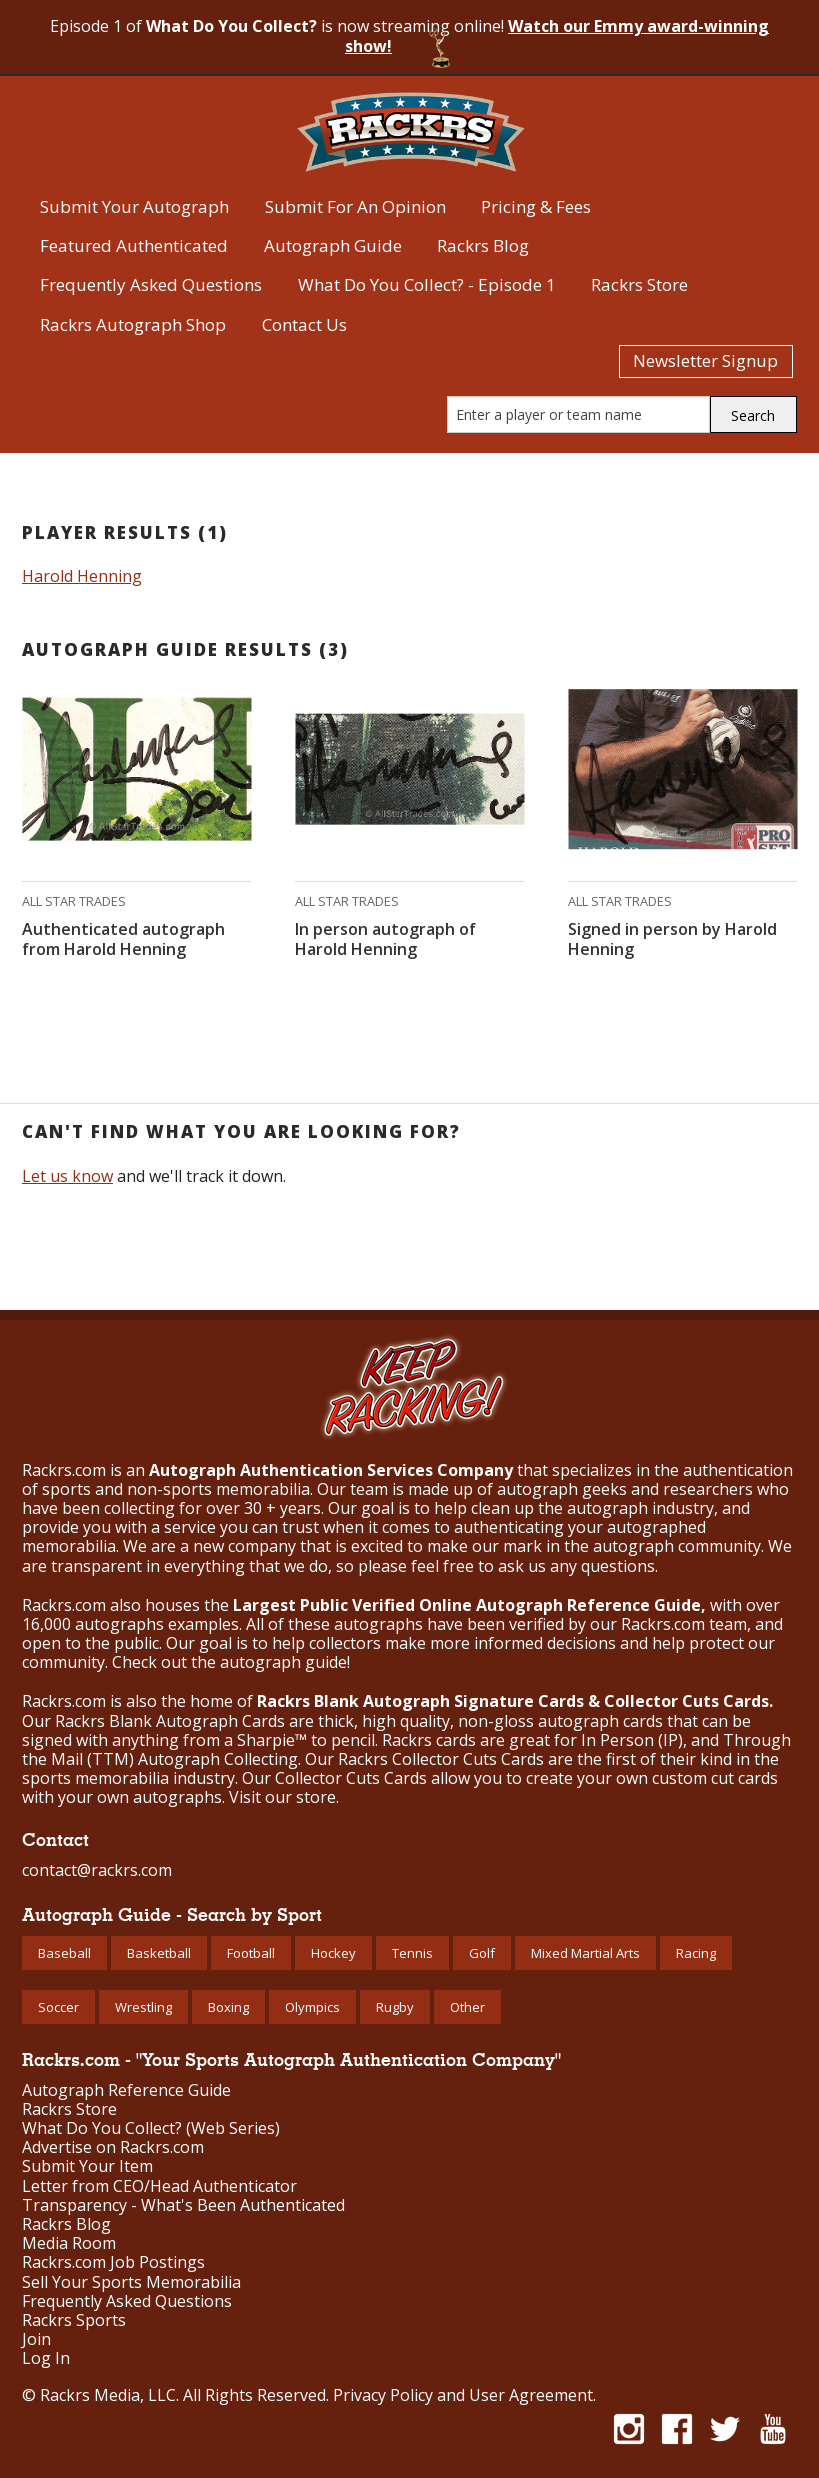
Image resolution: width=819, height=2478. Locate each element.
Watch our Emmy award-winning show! (557, 36)
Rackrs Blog (483, 245)
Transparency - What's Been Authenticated (183, 2205)
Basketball (159, 1953)
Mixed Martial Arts (585, 1953)
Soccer (58, 2007)
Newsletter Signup (705, 360)
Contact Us (304, 324)
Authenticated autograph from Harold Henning (123, 939)
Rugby (395, 2007)
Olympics (312, 2007)
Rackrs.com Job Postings (113, 2262)
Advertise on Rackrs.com (113, 2147)
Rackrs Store (639, 284)
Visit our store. (284, 1797)
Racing (696, 1953)
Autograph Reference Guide (126, 2090)
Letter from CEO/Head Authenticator (159, 2186)
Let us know (67, 1176)
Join (36, 2339)
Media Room (69, 2243)
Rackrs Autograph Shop (133, 324)
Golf (482, 1953)
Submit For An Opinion (355, 206)
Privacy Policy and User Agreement (463, 2395)
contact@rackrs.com (97, 1870)
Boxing (228, 2007)
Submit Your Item (87, 2166)
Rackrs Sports (74, 2320)
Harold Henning (82, 576)
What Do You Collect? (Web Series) (151, 2128)
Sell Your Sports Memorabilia (131, 2282)
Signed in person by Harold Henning (672, 939)
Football (251, 1953)
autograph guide (283, 1662)
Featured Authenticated (134, 245)
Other (467, 2007)
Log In (46, 2358)
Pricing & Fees (536, 206)
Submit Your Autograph (134, 206)
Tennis (412, 1953)
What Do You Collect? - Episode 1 (427, 284)
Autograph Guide (333, 245)
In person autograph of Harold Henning (385, 939)
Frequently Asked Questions (151, 284)
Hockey (333, 1953)
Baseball (64, 1953)
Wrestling (143, 2007)
